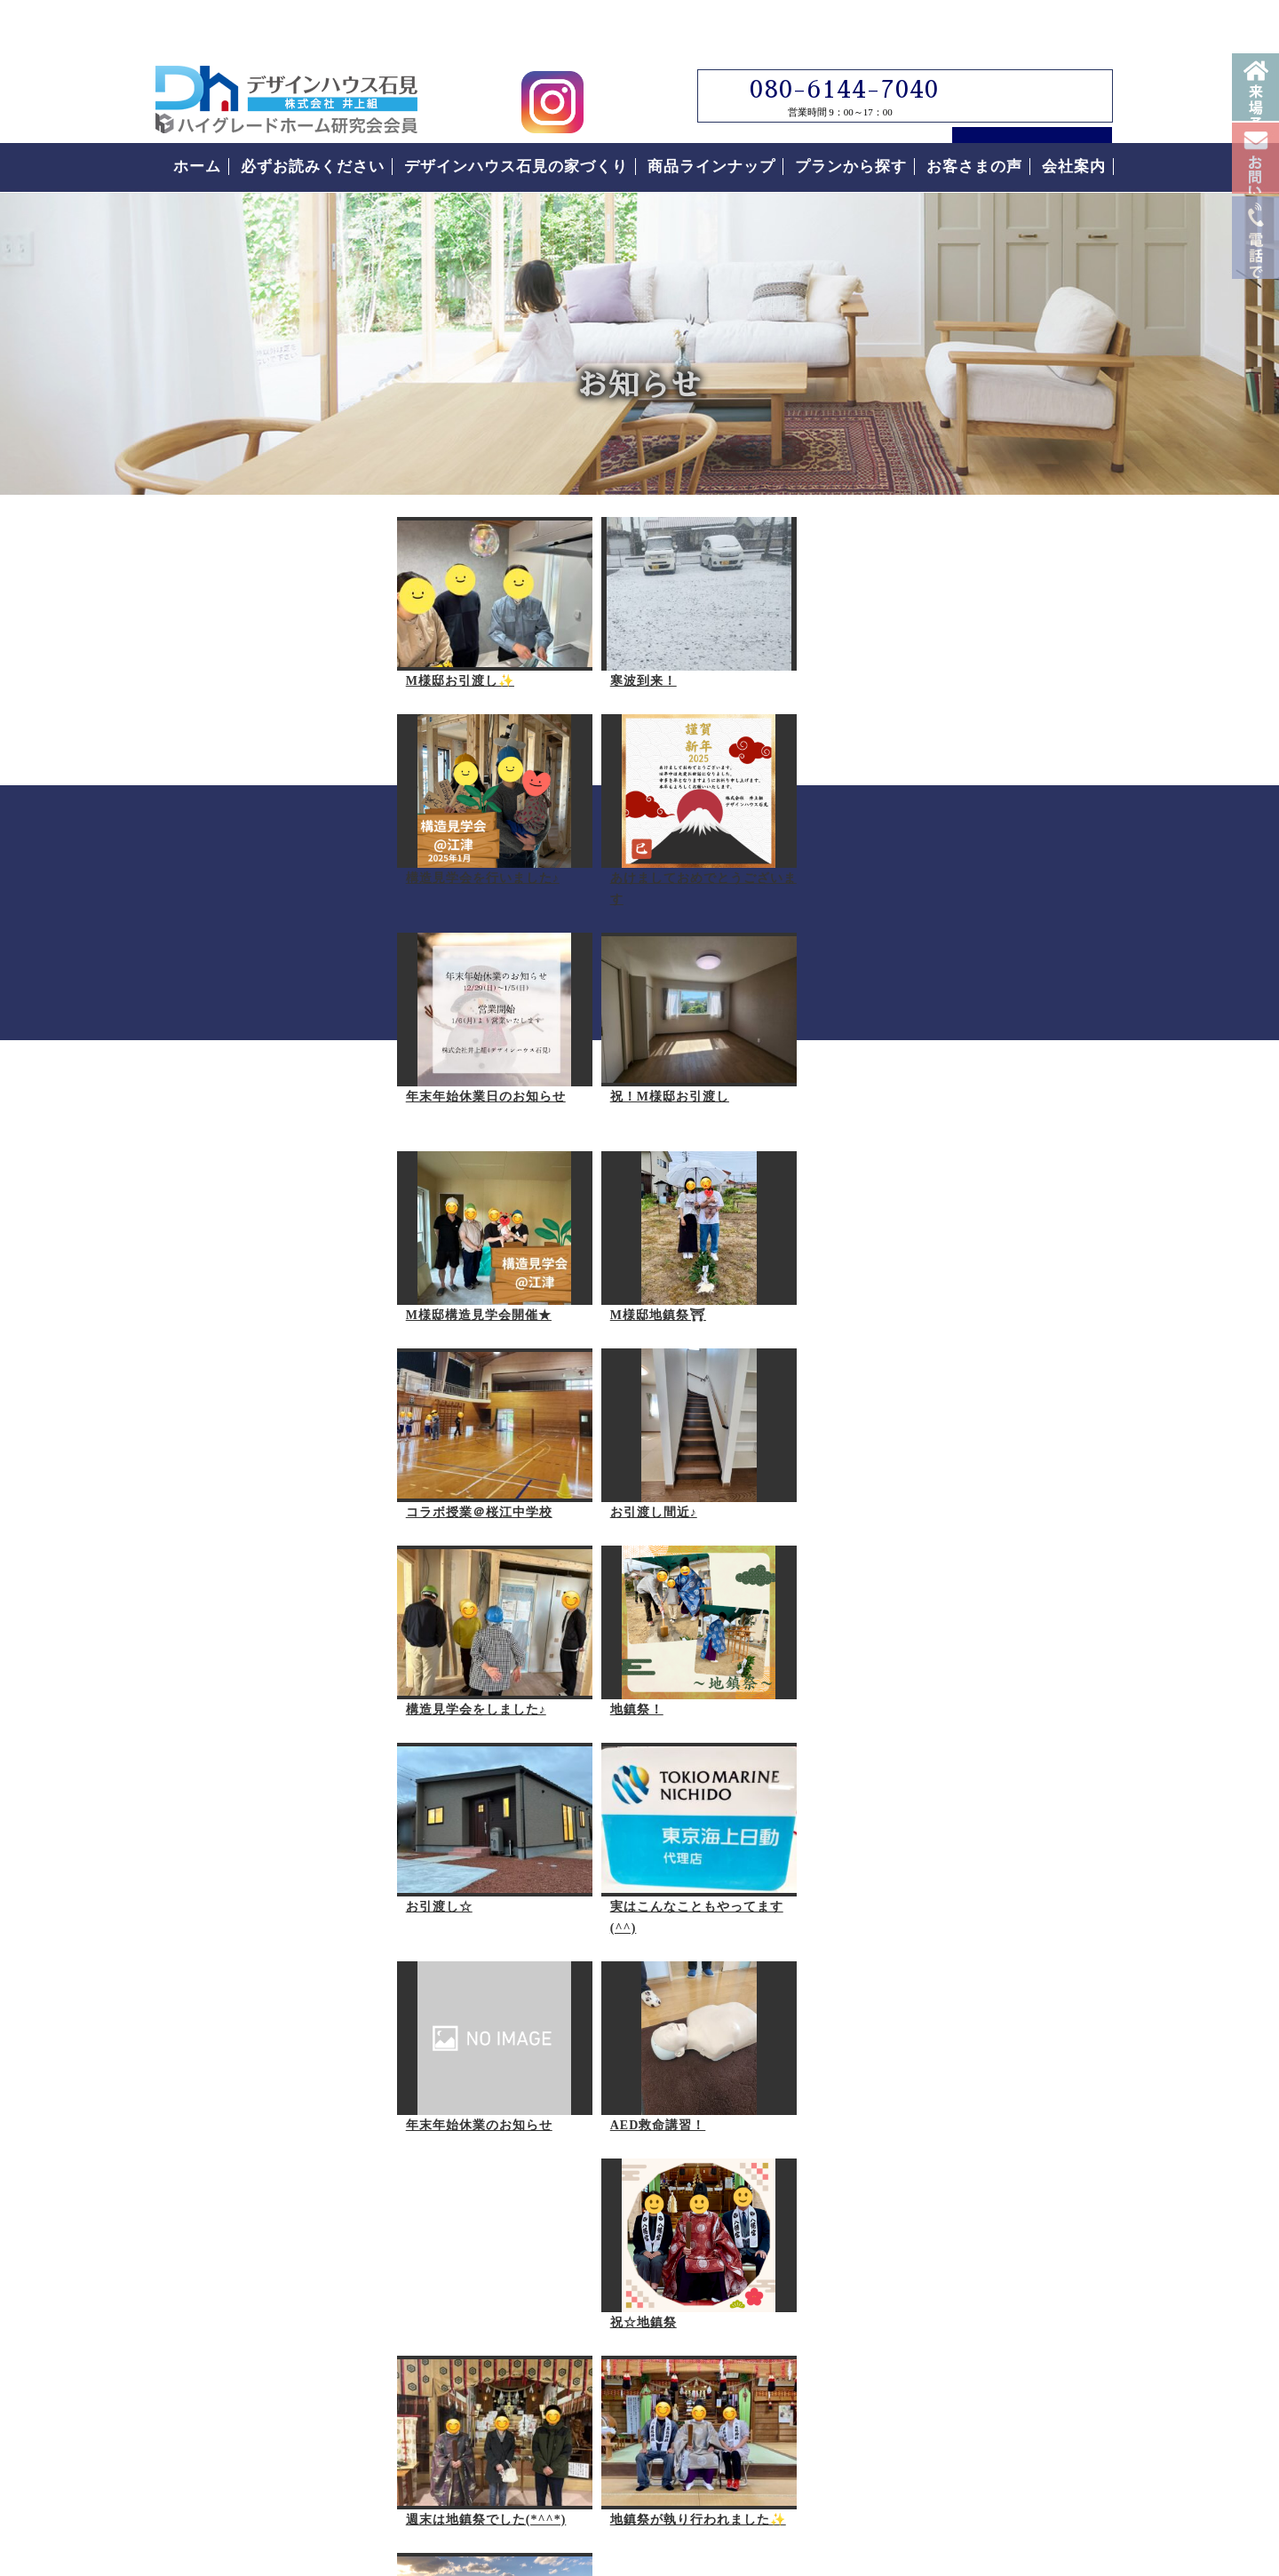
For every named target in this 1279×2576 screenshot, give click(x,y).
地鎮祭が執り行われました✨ (257, 1884)
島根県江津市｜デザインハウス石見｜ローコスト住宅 (398, 2395)
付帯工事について (956, 1560)
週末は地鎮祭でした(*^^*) (675, 1687)
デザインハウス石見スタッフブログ (990, 704)
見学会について (990, 903)
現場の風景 (415, 1884)
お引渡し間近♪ (212, 1271)
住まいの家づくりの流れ (982, 1510)
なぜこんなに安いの (965, 1411)
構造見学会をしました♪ (452, 1271)
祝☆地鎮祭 (415, 1687)
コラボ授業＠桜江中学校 (668, 1074)
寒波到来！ (415, 658)
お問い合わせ (1255, 237)
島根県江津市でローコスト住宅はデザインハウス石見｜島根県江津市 (286, 55)
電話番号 (1255, 415)
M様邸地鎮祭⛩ (430, 1074)
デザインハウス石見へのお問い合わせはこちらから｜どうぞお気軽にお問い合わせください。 (475, 2130)
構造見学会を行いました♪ (672, 658)
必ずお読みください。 (990, 1240)
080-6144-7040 (829, 45)
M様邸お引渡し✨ (223, 658)
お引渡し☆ (202, 1468)
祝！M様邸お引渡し (654, 856)
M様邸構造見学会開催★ (241, 1074)
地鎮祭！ (621, 1271)
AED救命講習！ (217, 1687)
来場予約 (1255, 106)
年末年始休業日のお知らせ (462, 856)
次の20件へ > (754, 1972)
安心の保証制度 (948, 1460)
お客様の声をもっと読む (990, 1861)
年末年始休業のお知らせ (668, 1468)
